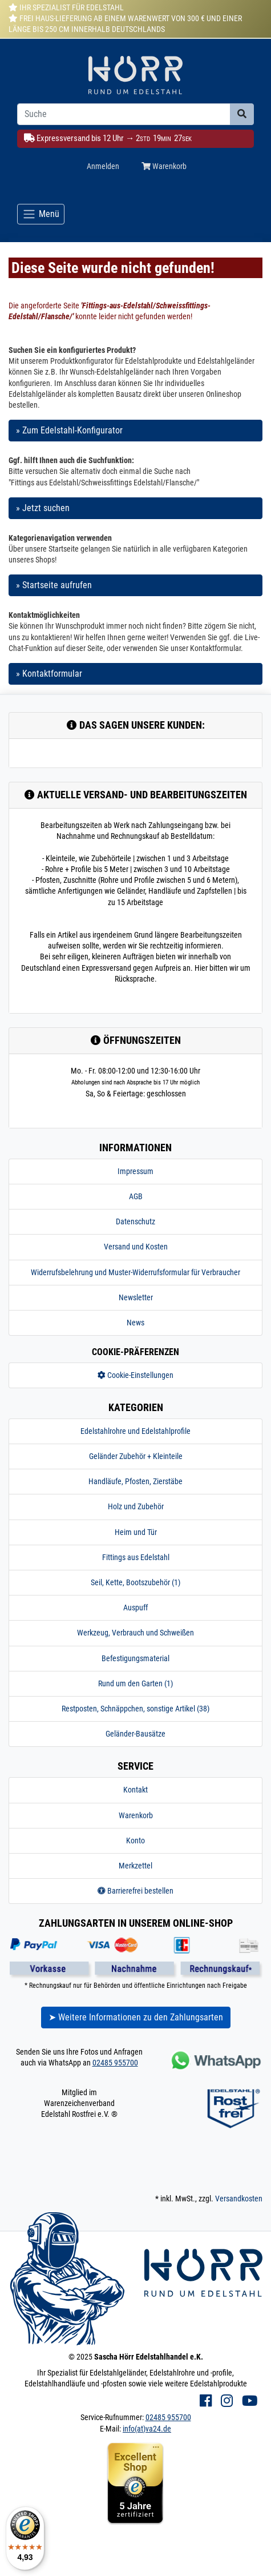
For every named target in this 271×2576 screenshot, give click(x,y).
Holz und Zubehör (136, 1506)
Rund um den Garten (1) (135, 1683)
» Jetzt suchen (43, 508)
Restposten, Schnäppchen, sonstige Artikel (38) (135, 1708)
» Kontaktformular (49, 673)
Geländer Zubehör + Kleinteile (136, 1456)
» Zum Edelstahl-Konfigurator (69, 430)
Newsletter (136, 1297)
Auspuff (135, 1607)
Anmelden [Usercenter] (103, 166)
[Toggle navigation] (40, 214)
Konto (135, 1840)
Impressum (135, 1171)
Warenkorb (136, 1815)
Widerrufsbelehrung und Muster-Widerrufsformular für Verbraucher (135, 1272)
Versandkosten (238, 2198)
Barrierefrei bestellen (135, 1890)
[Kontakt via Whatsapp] (214, 2060)
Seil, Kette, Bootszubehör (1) (135, 1582)
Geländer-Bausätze (135, 1733)
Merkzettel (135, 1865)
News (135, 1322)
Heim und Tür (136, 1532)
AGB (136, 1196)
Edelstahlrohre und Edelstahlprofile (135, 1431)
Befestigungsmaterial (135, 1658)
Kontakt (135, 1789)
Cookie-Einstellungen (135, 1375)
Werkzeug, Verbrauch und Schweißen (135, 1632)
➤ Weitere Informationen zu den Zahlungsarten (135, 2017)
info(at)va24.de (147, 2428)
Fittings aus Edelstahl (135, 1557)
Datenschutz (135, 1221)
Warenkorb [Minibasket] (164, 166)
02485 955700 (115, 2062)
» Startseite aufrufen (54, 585)
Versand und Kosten (136, 1246)
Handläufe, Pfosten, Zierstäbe (135, 1481)
